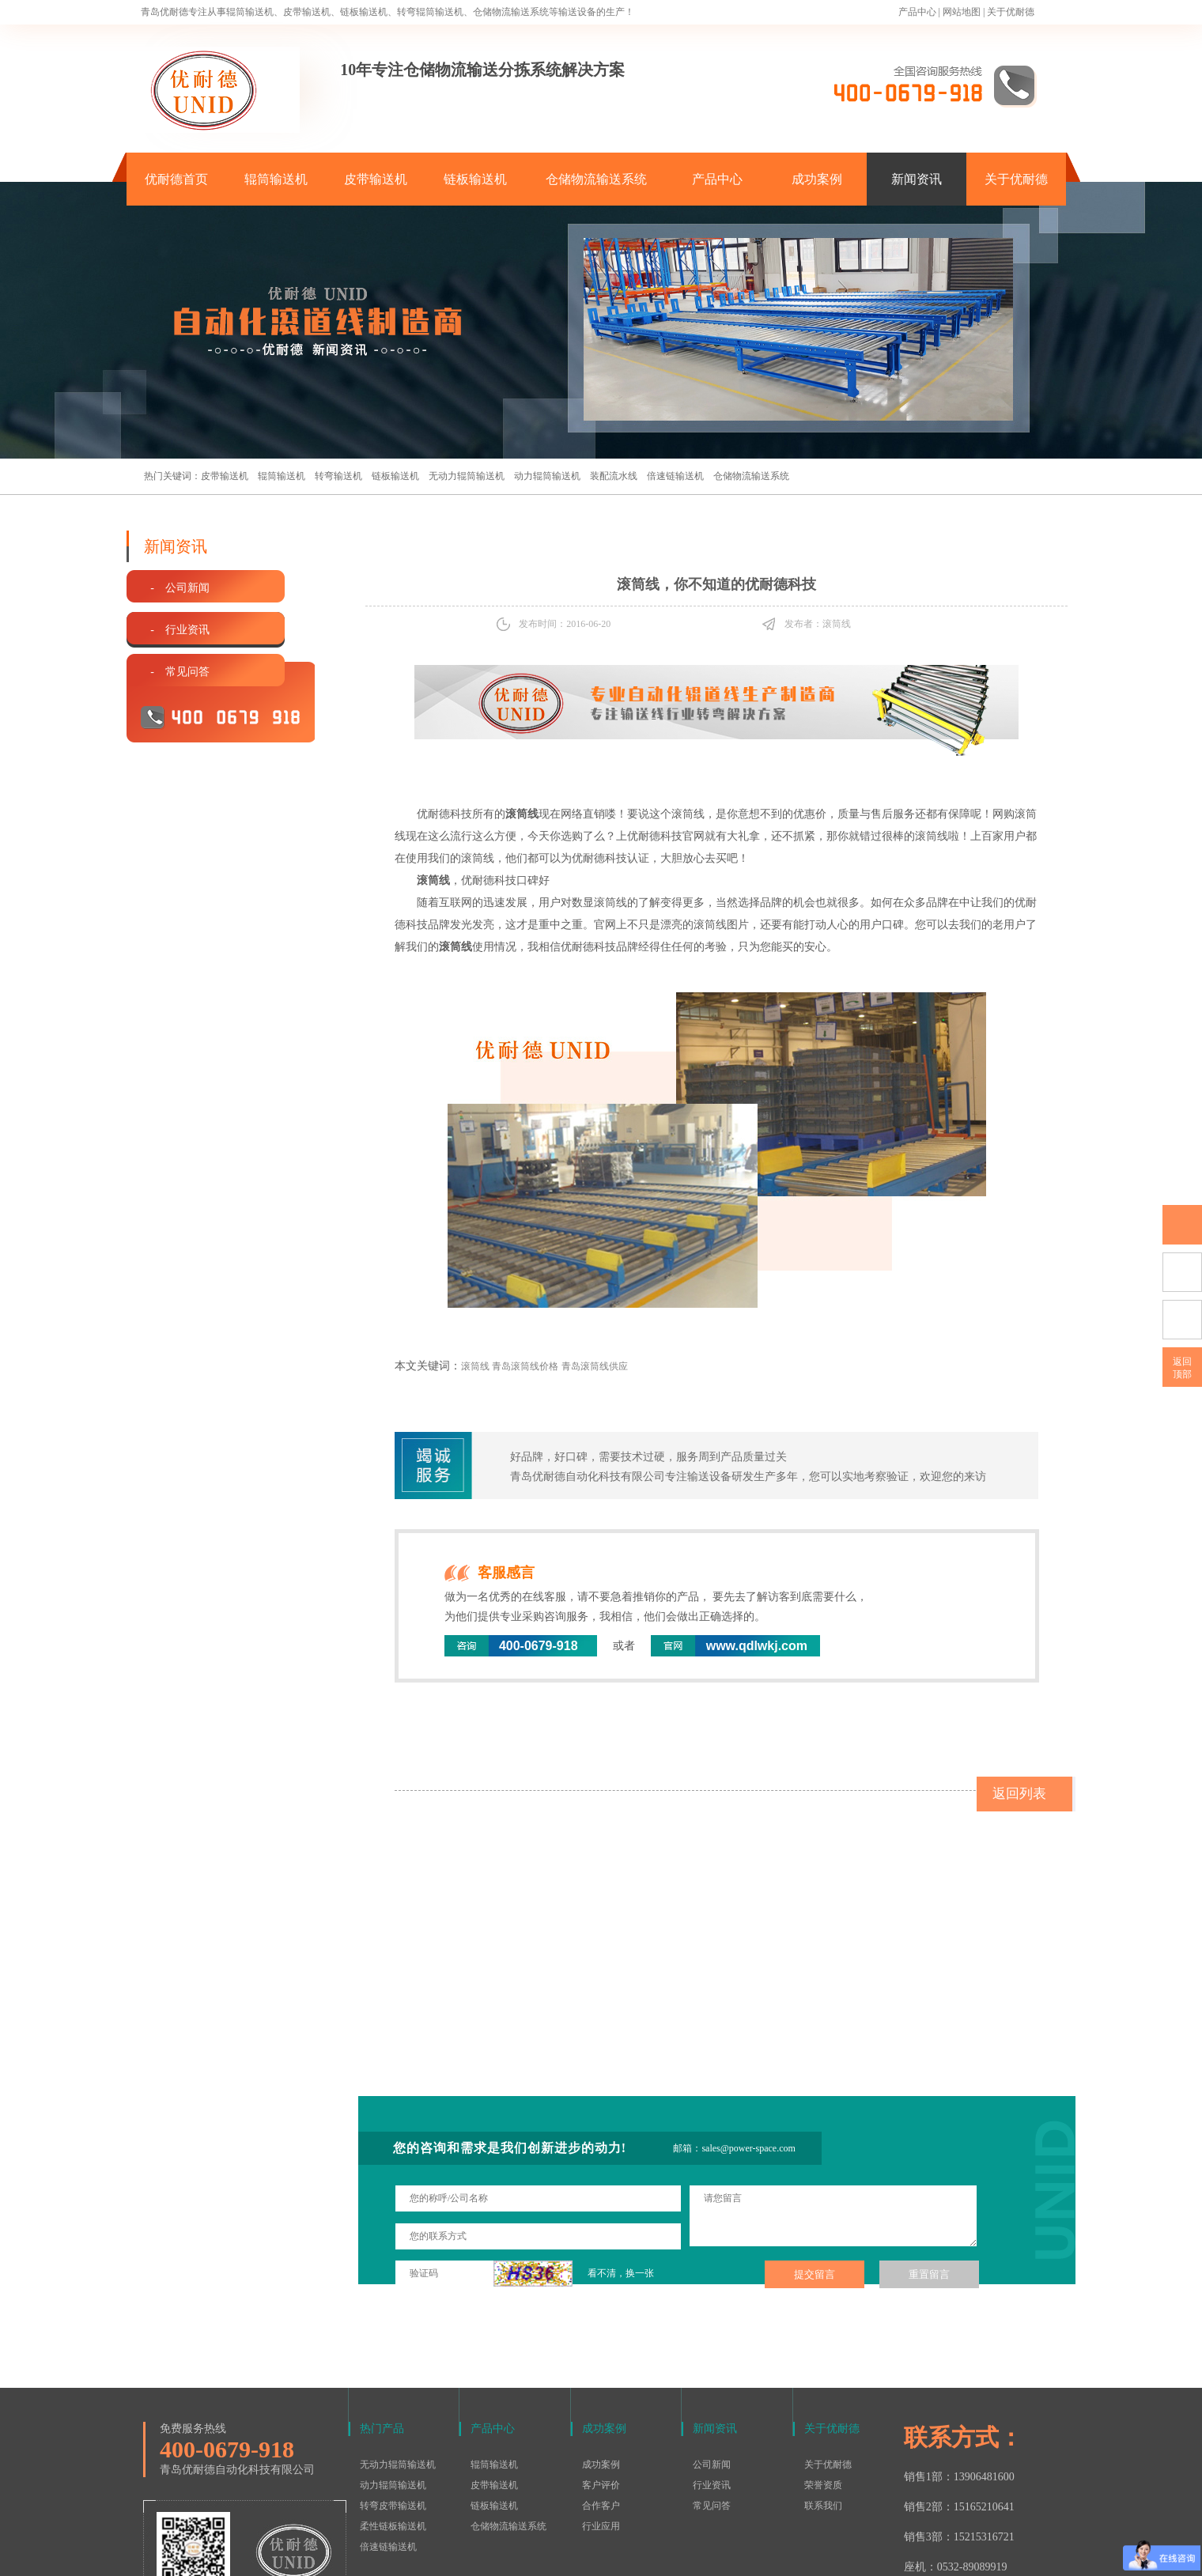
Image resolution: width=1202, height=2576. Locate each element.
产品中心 (917, 11)
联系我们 (823, 2401)
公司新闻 (712, 2360)
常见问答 (712, 2401)
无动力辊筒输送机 (467, 476)
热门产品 (382, 2324)
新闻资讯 (916, 179)
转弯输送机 (338, 476)
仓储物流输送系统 (596, 179)
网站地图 (962, 11)
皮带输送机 (375, 179)
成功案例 (817, 179)
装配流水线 (613, 476)
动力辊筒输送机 (547, 476)
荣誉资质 (823, 2380)
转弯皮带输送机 (393, 2401)
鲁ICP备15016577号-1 (592, 2555)
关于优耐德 (1010, 11)
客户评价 (601, 2380)
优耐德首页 (176, 179)
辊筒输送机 (276, 179)
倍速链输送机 (675, 476)
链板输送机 (475, 179)
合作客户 (601, 2401)
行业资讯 (712, 2380)
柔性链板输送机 (393, 2421)
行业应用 (601, 2421)
